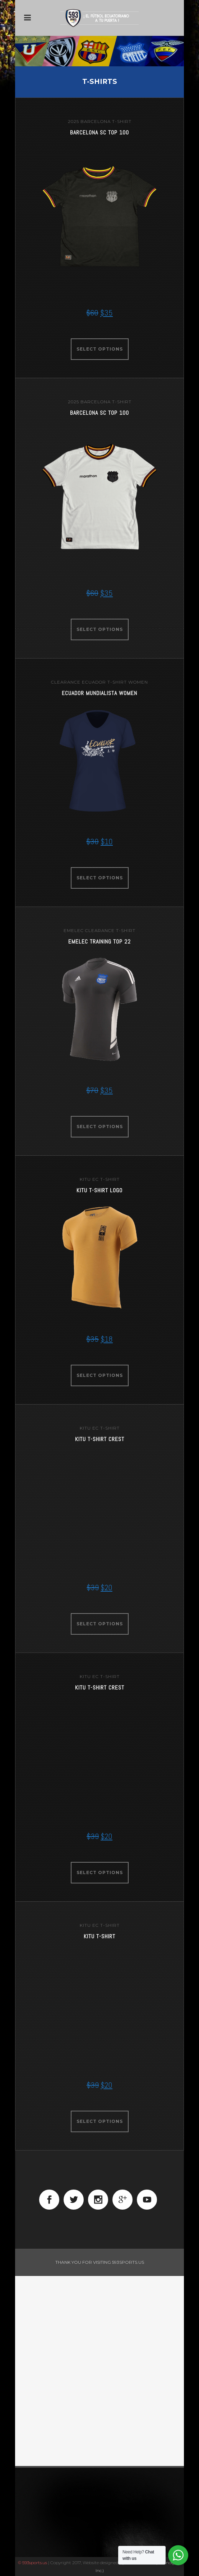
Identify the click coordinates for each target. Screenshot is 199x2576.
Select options (100, 349)
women (138, 682)
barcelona (95, 121)
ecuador (94, 682)
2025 (73, 121)
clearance (65, 682)
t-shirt (121, 121)
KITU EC (89, 1179)
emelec (74, 930)
